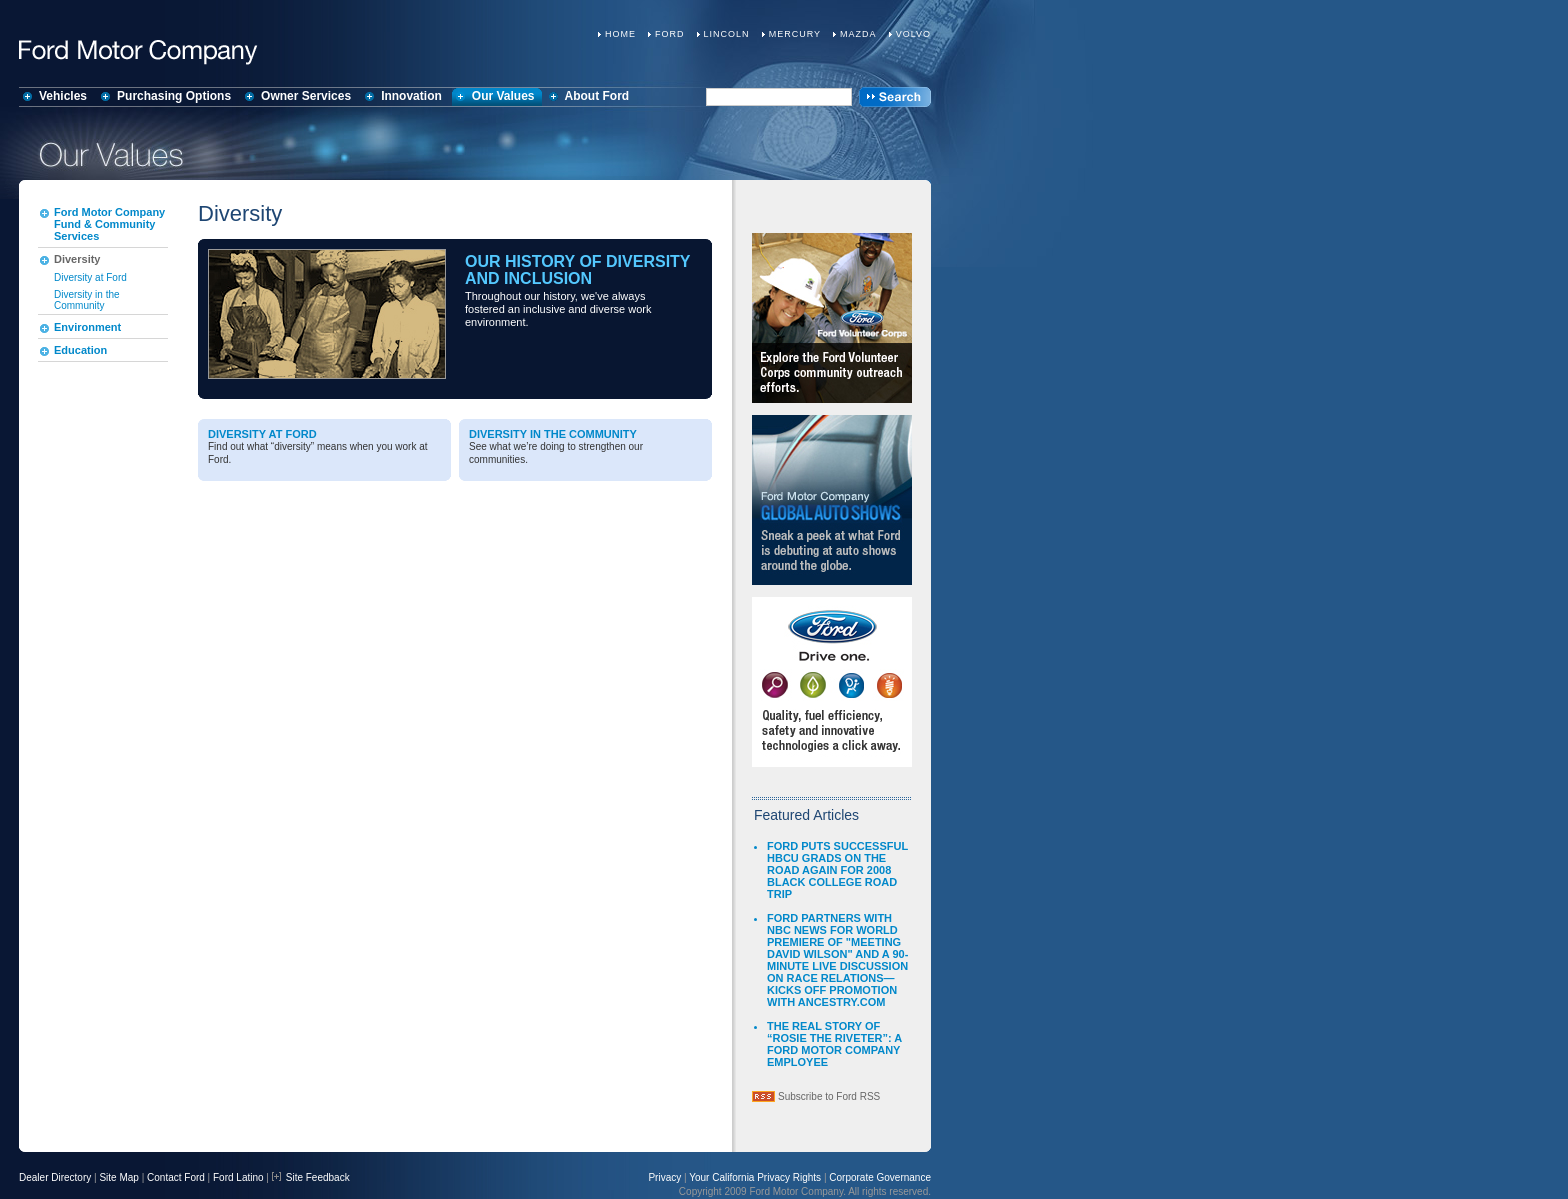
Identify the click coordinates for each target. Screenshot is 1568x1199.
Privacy (664, 1177)
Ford (670, 34)
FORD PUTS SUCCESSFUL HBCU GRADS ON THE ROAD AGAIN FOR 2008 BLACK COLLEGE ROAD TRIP (837, 870)
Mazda (858, 34)
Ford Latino (238, 1177)
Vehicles (63, 96)
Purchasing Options (174, 96)
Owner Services (306, 96)
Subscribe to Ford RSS (829, 1096)
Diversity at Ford (90, 277)
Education (80, 350)
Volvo (913, 34)
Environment (87, 327)
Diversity (77, 259)
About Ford (597, 96)
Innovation (411, 96)
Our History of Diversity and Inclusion (577, 270)
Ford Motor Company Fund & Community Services (109, 224)
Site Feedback (311, 1177)
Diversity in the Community (87, 300)
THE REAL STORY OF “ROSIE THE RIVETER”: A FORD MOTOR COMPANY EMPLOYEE (834, 1044)
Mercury (795, 34)
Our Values (503, 96)
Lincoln (727, 34)
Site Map (118, 1177)
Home (620, 34)
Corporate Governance (880, 1177)
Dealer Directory (55, 1177)
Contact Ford (176, 1177)
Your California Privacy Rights (755, 1177)
